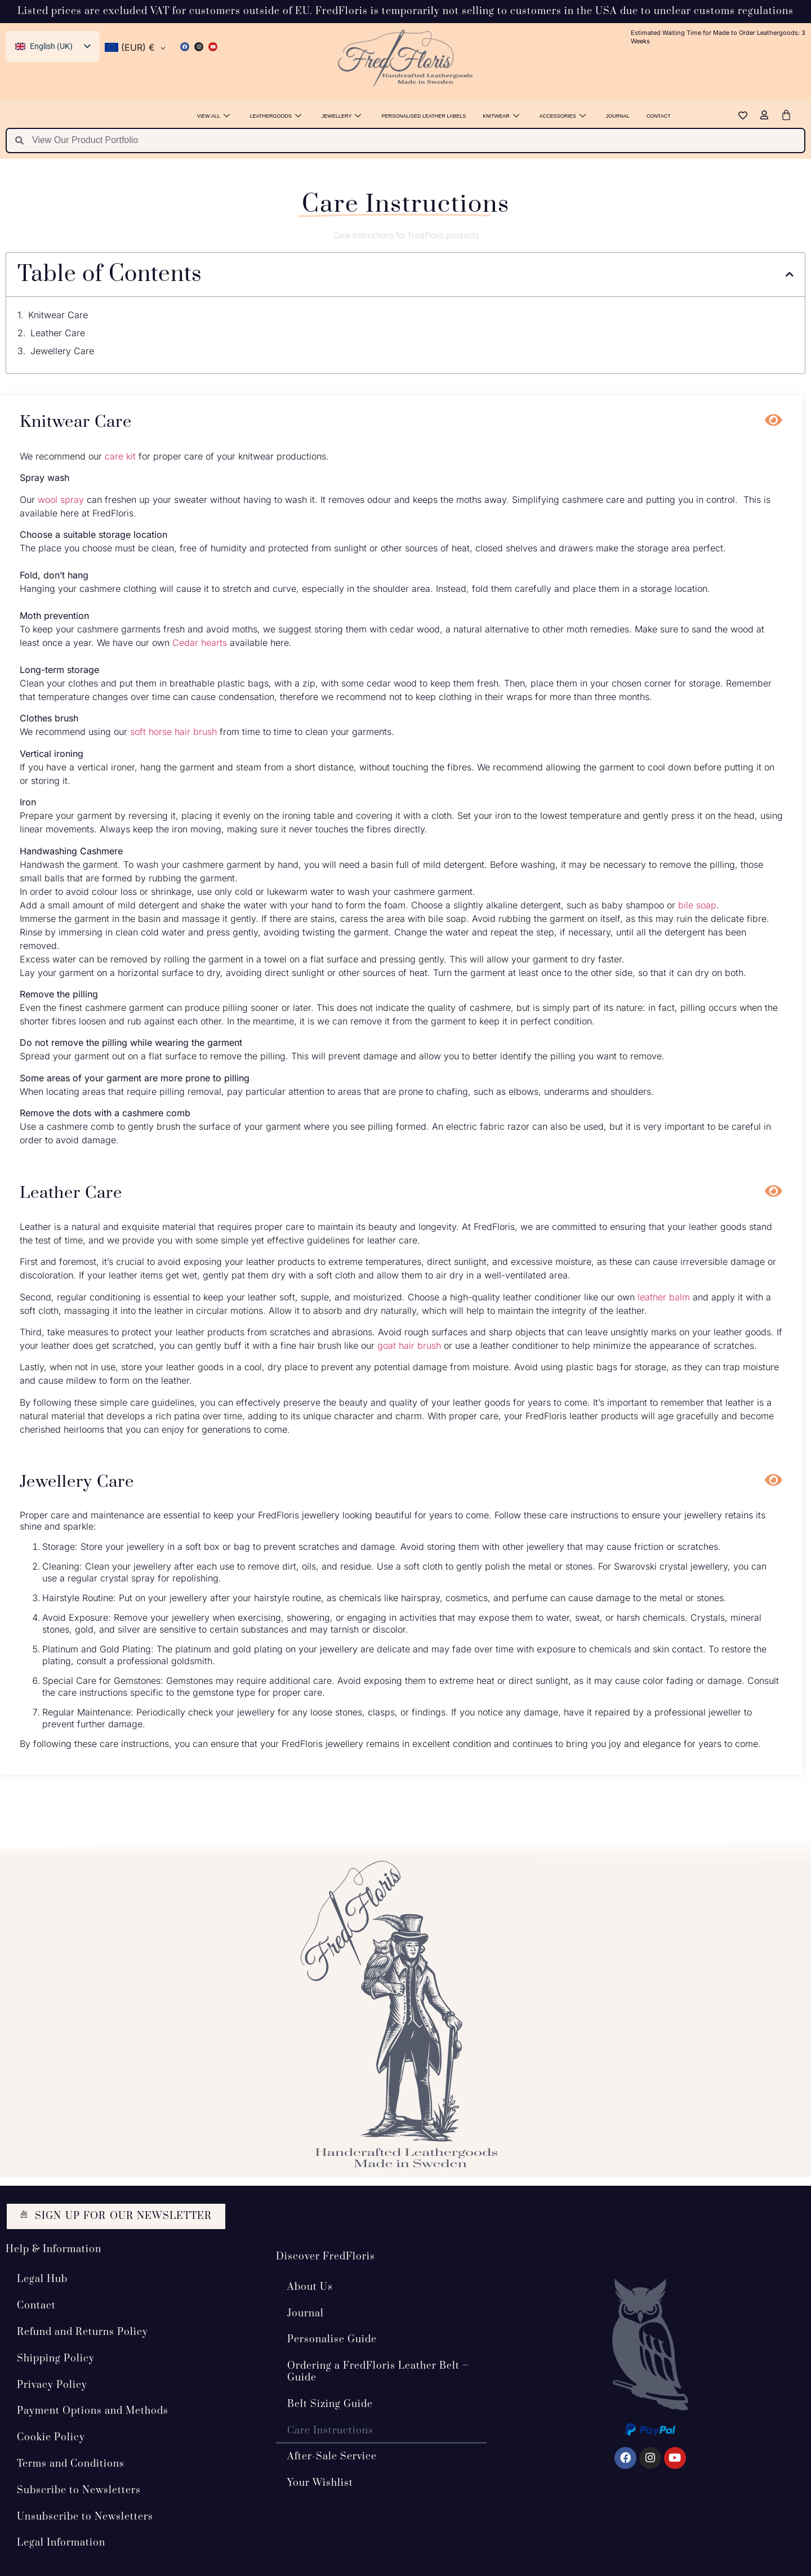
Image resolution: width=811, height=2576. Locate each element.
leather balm (664, 1297)
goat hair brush (409, 1345)
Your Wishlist (320, 2483)
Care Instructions (330, 2430)
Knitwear (501, 116)
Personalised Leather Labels (423, 116)
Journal (618, 116)
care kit (120, 456)
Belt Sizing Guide (330, 2403)
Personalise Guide (332, 2339)
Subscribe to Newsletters (79, 2490)
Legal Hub (42, 2279)
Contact (659, 116)
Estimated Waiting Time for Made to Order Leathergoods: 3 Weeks (718, 37)
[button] (790, 274)
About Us (310, 2286)
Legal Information (61, 2543)
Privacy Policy (52, 2384)
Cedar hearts (199, 642)
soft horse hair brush (173, 731)
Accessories (563, 116)
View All (213, 116)
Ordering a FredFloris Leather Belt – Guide (378, 2372)
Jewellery (341, 116)
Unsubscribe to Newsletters (85, 2516)
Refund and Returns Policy (82, 2331)
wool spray (61, 499)
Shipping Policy (56, 2358)
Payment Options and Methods (92, 2411)
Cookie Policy (51, 2437)
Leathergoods (275, 116)
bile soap (697, 905)
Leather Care (57, 332)
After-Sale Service (332, 2456)
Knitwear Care (58, 314)
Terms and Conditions (70, 2463)
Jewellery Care (62, 350)
